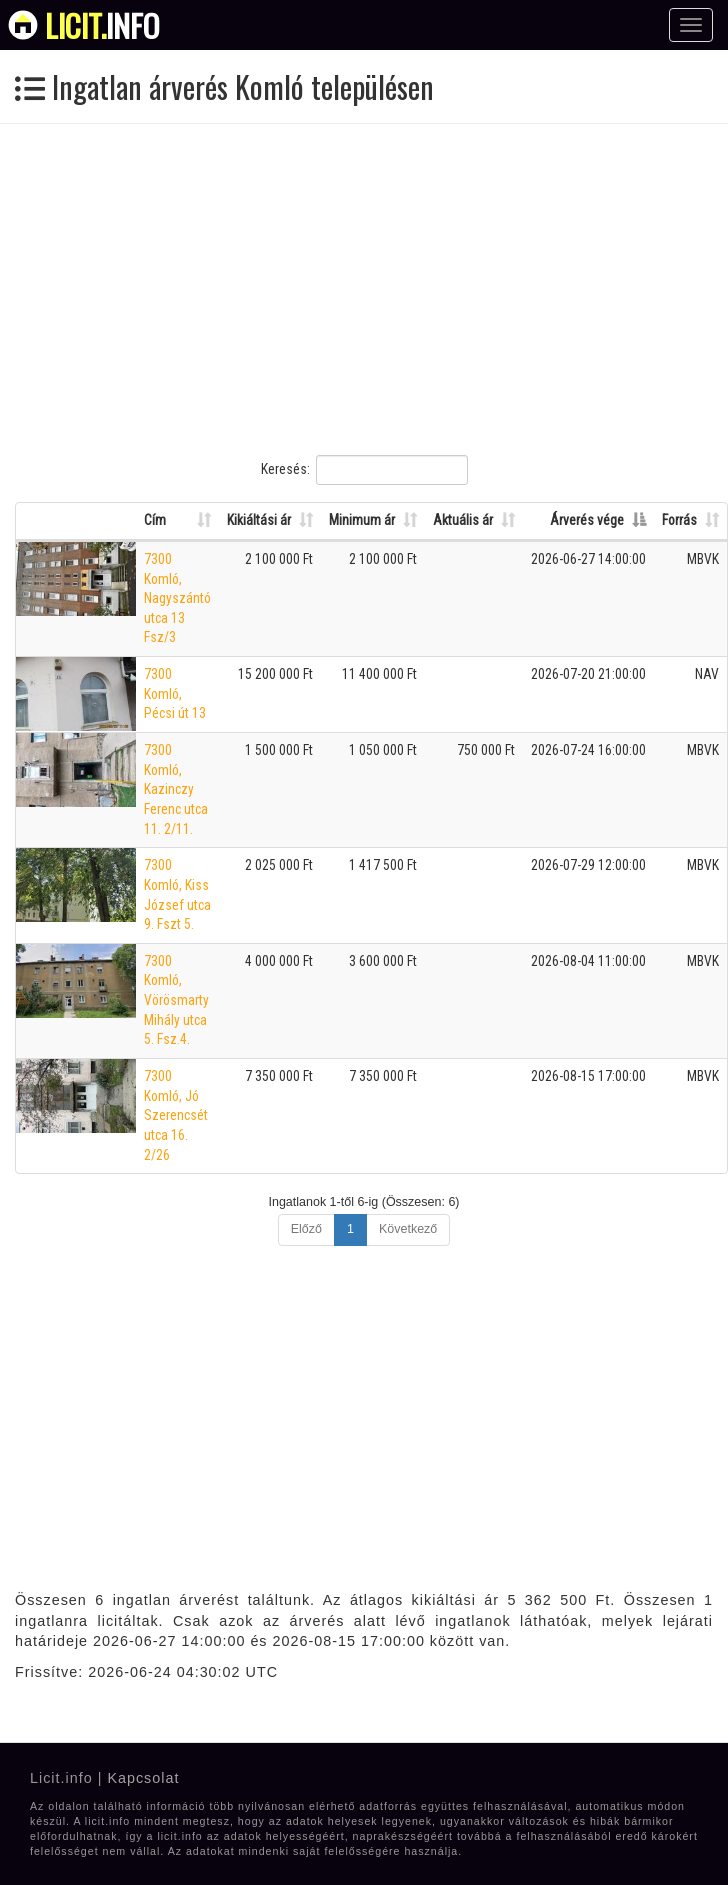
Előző (306, 1229)
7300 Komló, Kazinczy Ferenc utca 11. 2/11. (176, 789)
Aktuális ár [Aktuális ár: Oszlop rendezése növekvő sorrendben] (463, 520)
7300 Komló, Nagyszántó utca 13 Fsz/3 (177, 598)
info (102, 25)
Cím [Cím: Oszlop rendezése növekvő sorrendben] (155, 520)
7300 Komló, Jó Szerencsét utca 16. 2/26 (176, 1115)
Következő (408, 1229)
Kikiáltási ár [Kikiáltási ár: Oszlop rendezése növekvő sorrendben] (259, 520)
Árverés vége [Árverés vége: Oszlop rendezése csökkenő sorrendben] (587, 520)
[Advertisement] (343, 289)
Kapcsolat (143, 1778)
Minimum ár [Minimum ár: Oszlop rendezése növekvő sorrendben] (362, 520)
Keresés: (364, 470)
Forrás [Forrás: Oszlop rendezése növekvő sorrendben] (679, 520)
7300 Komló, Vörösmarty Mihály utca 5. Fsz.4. (176, 1000)
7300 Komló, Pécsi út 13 (175, 693)
